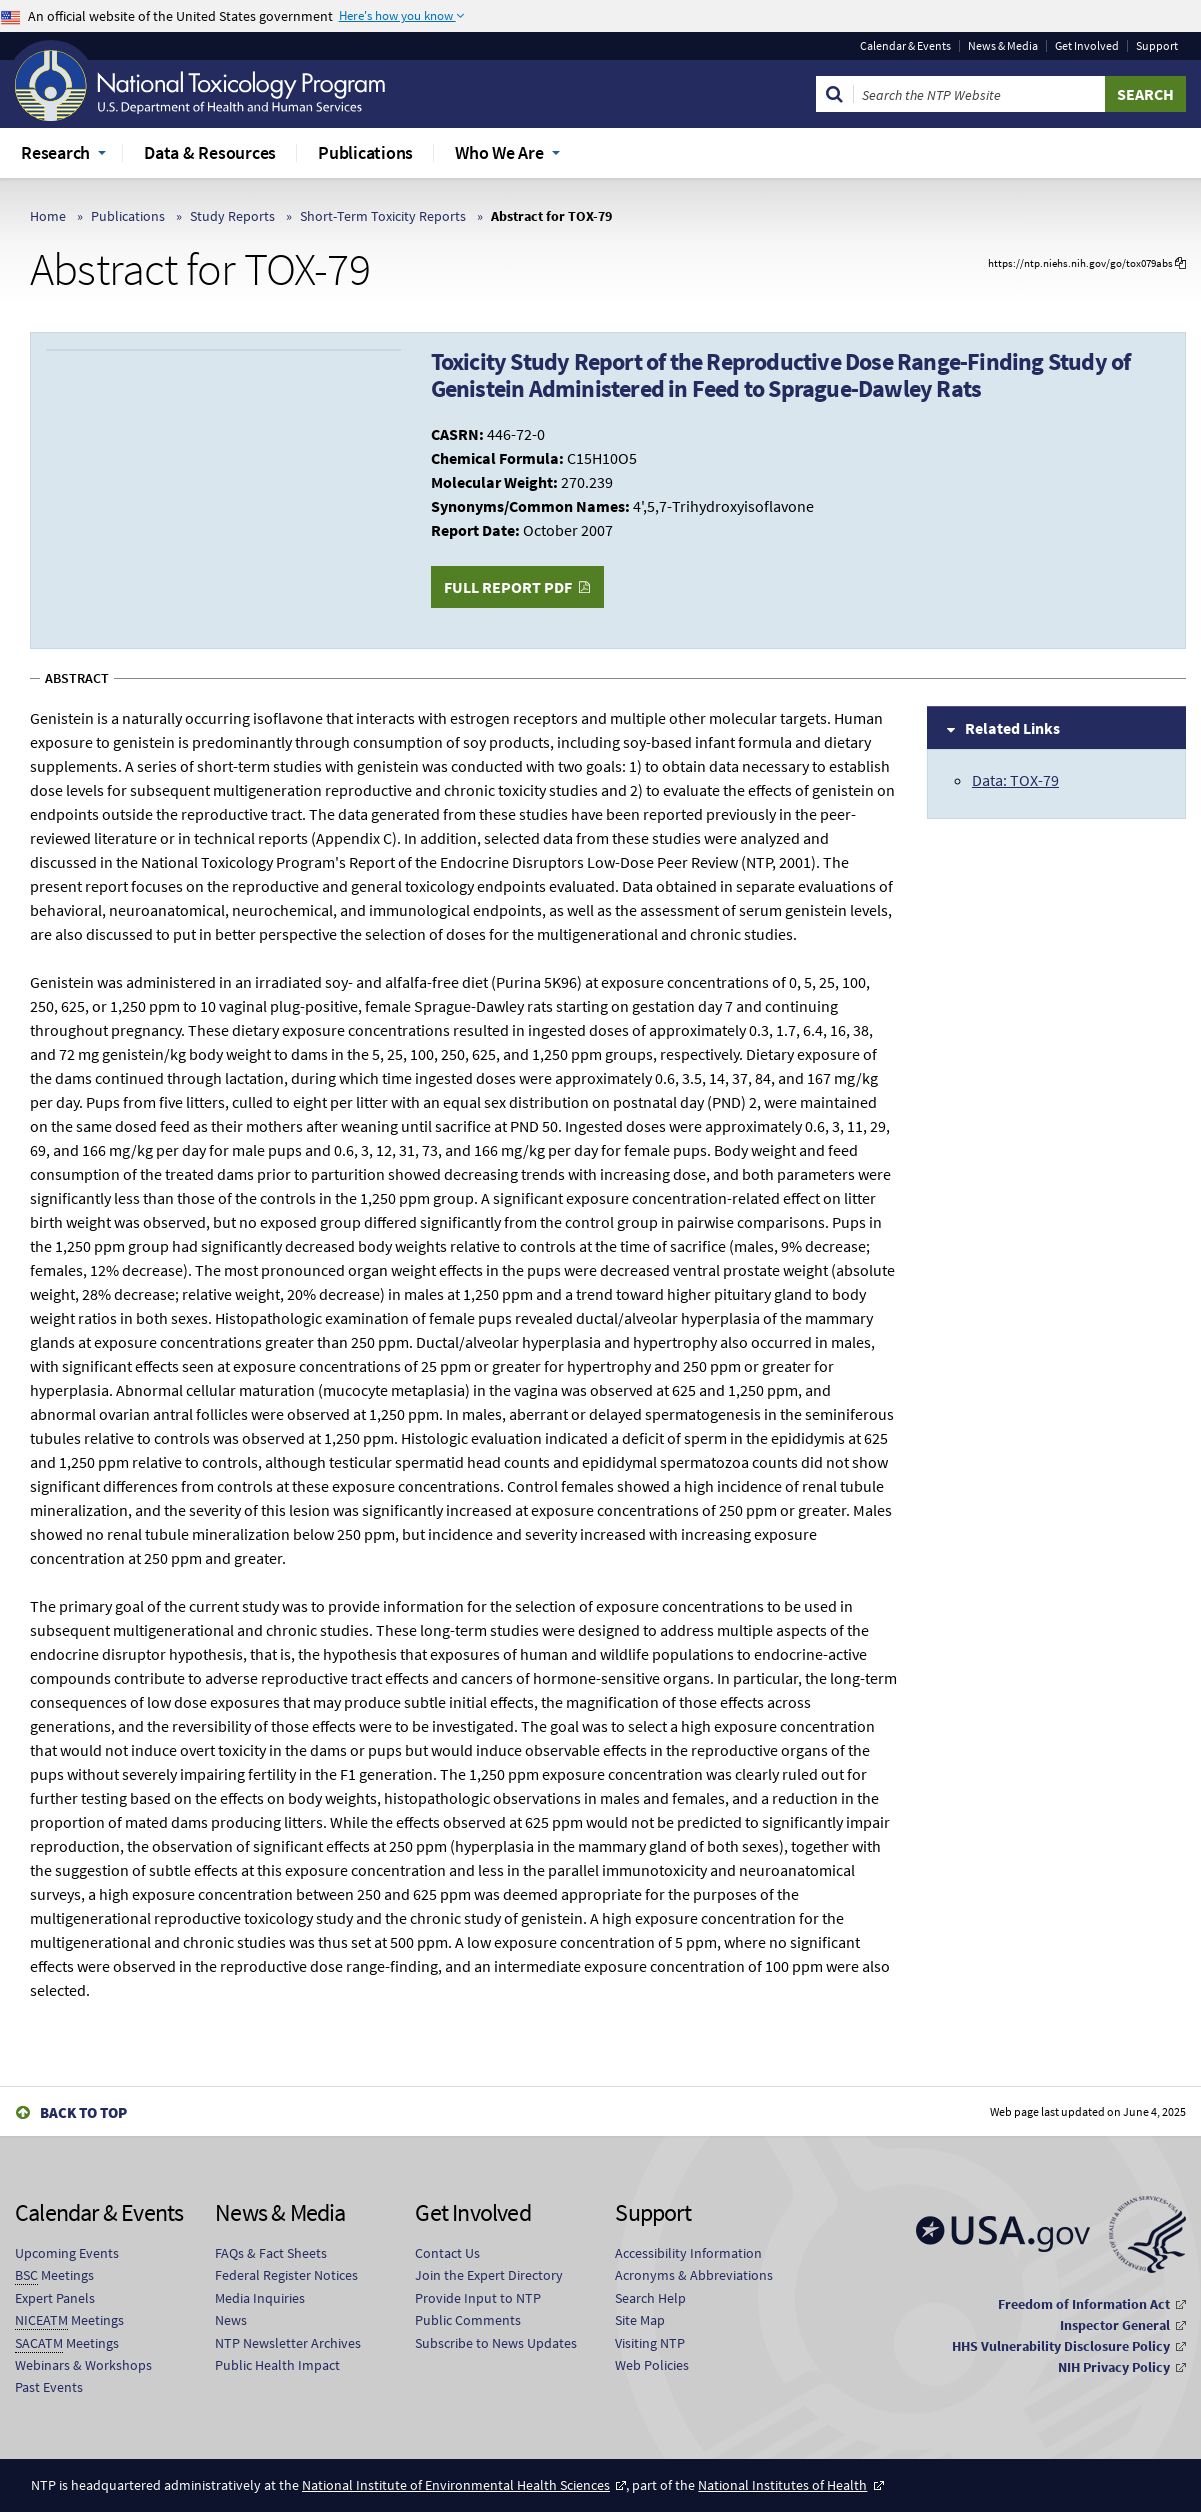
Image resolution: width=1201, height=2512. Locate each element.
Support (1157, 46)
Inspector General (1115, 2325)
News (231, 2320)
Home (48, 216)
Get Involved (1087, 46)
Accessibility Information (688, 2253)
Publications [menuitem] (365, 152)
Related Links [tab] (1012, 728)
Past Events (49, 2387)
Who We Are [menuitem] (499, 152)
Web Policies (652, 2365)
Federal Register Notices (286, 2275)
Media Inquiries (260, 2298)
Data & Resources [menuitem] (210, 152)
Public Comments (468, 2320)
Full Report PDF (508, 587)
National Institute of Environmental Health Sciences (456, 2485)
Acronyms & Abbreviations (694, 2275)
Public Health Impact (277, 2365)
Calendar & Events (905, 46)
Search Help (650, 2298)
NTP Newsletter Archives (288, 2343)
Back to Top (83, 2112)
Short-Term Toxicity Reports (383, 216)
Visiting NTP (650, 2343)
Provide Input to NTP (478, 2298)
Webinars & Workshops (83, 2365)
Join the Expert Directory (489, 2275)
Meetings (54, 2275)
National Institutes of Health (782, 2485)
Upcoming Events (67, 2253)
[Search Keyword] (979, 94)
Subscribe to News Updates (496, 2343)
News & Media (1003, 46)
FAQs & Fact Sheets (271, 2253)
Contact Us (447, 2253)
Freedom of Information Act (1084, 2304)
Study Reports (232, 216)
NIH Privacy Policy (1114, 2367)
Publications (128, 216)
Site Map (640, 2320)
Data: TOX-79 (1015, 780)
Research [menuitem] (55, 152)
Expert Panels (55, 2298)
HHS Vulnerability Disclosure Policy (1061, 2346)
